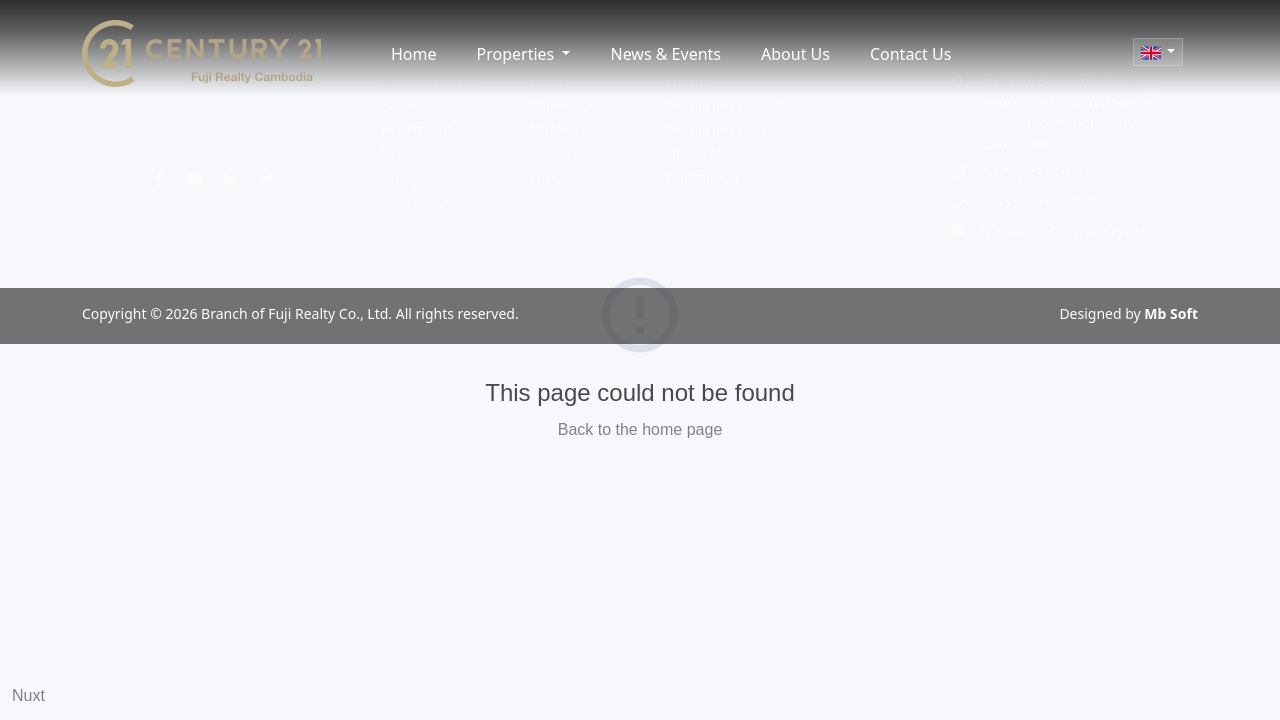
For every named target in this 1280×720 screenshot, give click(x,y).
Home (414, 54)
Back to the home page (640, 429)
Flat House (565, 129)
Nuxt (28, 695)
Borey (401, 177)
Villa (395, 153)
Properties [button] (518, 54)
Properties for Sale (727, 105)
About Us (795, 54)
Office (549, 177)
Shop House (421, 201)
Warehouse (567, 105)
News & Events (665, 54)
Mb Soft (1171, 313)
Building (557, 153)
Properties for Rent (729, 129)
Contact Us (910, 54)
